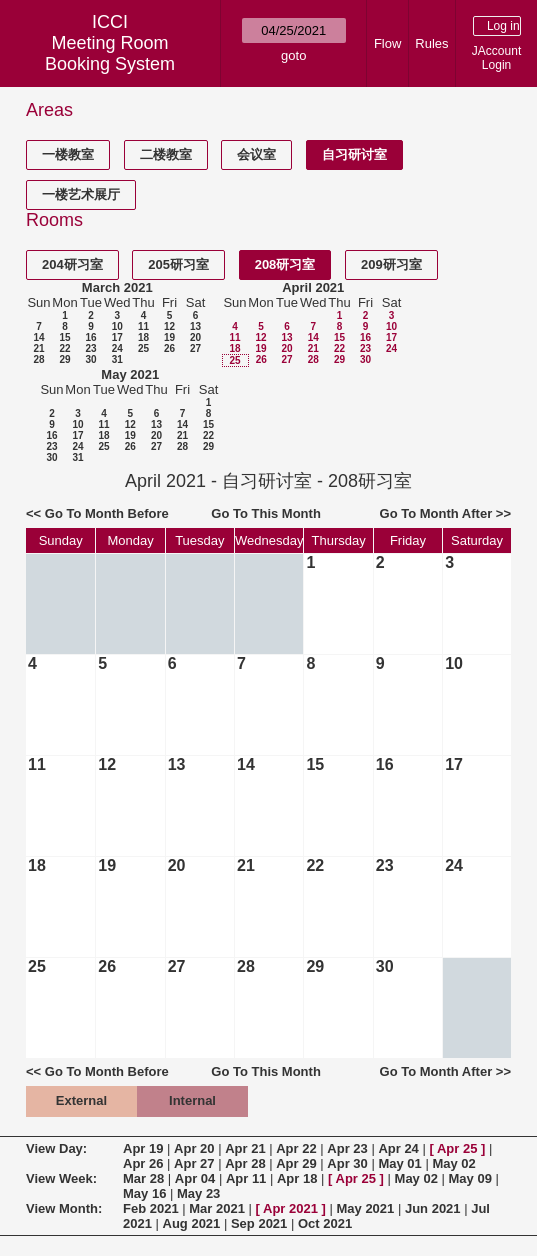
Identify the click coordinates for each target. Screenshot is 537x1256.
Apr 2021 (290, 1208)
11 (143, 326)
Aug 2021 (192, 1223)
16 (90, 337)
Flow (387, 43)
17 (117, 337)
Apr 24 (398, 1148)
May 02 (453, 1163)
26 (169, 348)
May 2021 (130, 374)
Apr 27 (194, 1163)
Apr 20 (194, 1148)
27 (195, 348)
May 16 (144, 1193)
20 (195, 337)
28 (38, 359)
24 (117, 348)
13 (195, 326)
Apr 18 (297, 1178)
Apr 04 (195, 1178)
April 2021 (313, 287)
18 (143, 337)
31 (117, 359)
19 (169, 337)
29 (64, 359)
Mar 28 (143, 1178)
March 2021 (117, 287)
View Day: (56, 1148)
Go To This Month (266, 513)
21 (38, 348)
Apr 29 (296, 1163)
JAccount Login (496, 58)
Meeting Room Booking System (110, 53)
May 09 (470, 1178)
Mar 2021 (217, 1208)
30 (90, 359)
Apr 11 (246, 1178)
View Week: (61, 1178)
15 (64, 337)
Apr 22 (296, 1148)
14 (38, 337)
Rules (431, 43)
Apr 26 (143, 1163)
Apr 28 (245, 1163)
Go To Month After (436, 513)
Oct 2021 (325, 1223)
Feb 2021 (151, 1208)
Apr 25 (457, 1148)
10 (117, 326)
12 (169, 326)
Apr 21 (245, 1148)
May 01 (399, 1163)
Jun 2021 (433, 1208)
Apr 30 (347, 1163)
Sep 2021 (259, 1223)
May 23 (198, 1193)
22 (64, 348)
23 (90, 348)
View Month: (64, 1208)
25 (143, 348)
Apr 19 (143, 1148)
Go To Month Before (107, 513)
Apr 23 (347, 1148)
